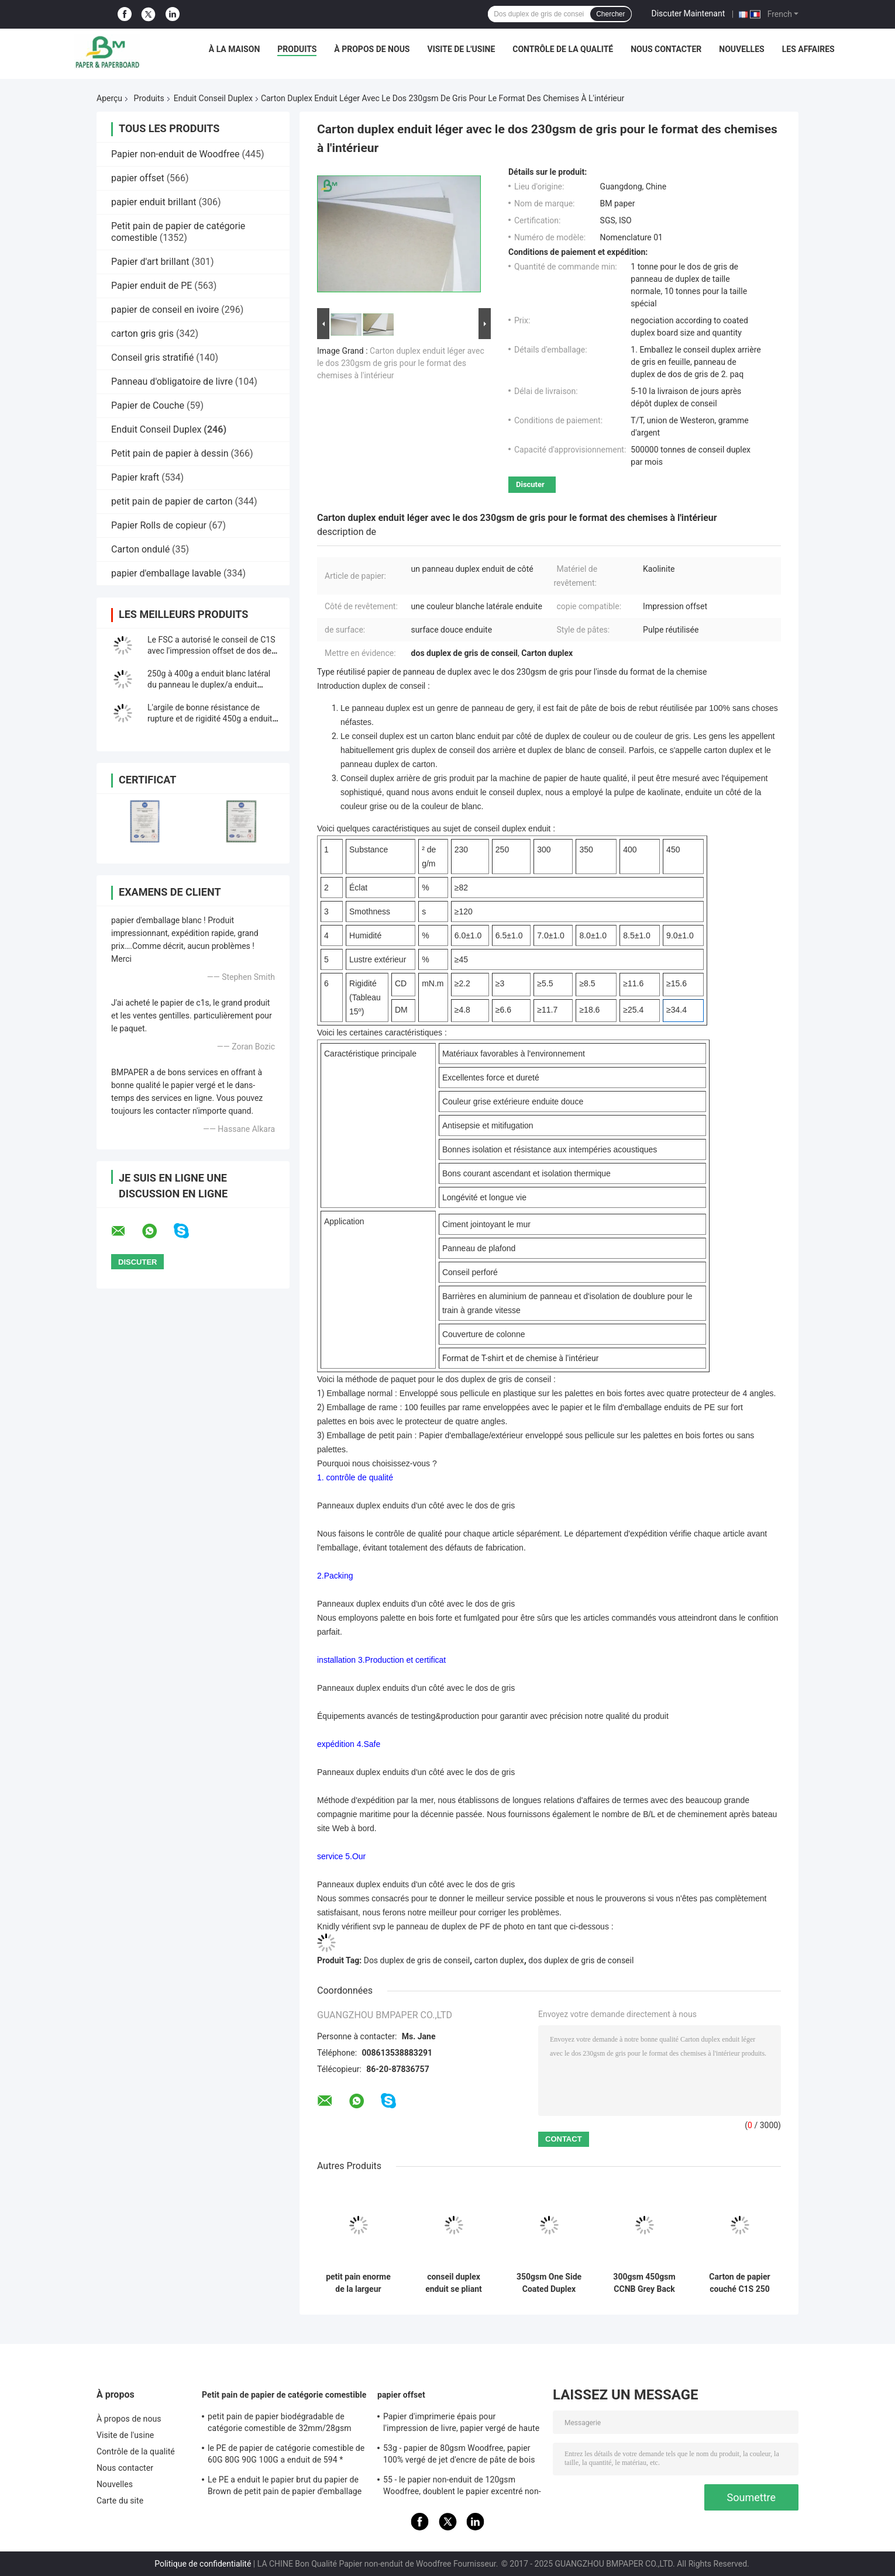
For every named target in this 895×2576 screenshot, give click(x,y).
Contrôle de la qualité (562, 49)
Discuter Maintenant (688, 13)
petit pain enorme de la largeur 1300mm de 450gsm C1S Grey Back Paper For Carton (358, 2283)
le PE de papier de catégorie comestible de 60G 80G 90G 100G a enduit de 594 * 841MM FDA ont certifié (286, 2455)
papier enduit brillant (154, 202)
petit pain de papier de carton (172, 501)
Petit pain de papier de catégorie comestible (284, 2394)
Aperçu (109, 98)
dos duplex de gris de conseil (581, 1960)
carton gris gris (142, 333)
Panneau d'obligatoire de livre (172, 381)
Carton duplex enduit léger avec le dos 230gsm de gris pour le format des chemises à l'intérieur (400, 363)
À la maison (234, 49)
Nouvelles (741, 49)
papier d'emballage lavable (166, 573)
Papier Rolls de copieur (158, 525)
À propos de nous (371, 49)
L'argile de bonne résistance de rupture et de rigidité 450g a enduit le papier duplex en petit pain (209, 718)
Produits (296, 49)
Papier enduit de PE (151, 285)
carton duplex (499, 1960)
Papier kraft (135, 477)
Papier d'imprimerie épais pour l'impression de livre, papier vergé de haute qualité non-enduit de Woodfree (461, 2424)
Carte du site (120, 2500)
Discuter (530, 484)
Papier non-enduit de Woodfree (175, 154)
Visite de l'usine (461, 49)
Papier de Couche (147, 405)
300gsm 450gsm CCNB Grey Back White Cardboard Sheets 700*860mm (644, 2283)
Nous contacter (666, 49)
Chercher (610, 14)
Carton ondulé (140, 549)
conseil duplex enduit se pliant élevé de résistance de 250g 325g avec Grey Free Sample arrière (453, 2283)
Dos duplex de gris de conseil (417, 1960)
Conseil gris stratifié (152, 357)
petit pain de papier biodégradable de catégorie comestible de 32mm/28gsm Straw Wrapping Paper (280, 2424)
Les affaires (808, 49)
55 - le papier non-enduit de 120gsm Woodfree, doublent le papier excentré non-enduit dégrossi (462, 2487)
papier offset (137, 178)
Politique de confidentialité (202, 2563)
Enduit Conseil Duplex (213, 98)
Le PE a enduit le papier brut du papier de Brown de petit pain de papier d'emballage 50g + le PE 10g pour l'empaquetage (285, 2487)
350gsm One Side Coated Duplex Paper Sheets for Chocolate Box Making (549, 2283)
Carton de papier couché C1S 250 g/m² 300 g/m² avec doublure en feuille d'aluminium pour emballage (739, 2283)
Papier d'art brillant (150, 261)
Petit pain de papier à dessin (170, 453)
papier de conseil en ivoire (165, 309)
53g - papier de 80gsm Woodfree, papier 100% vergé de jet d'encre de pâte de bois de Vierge (459, 2455)
